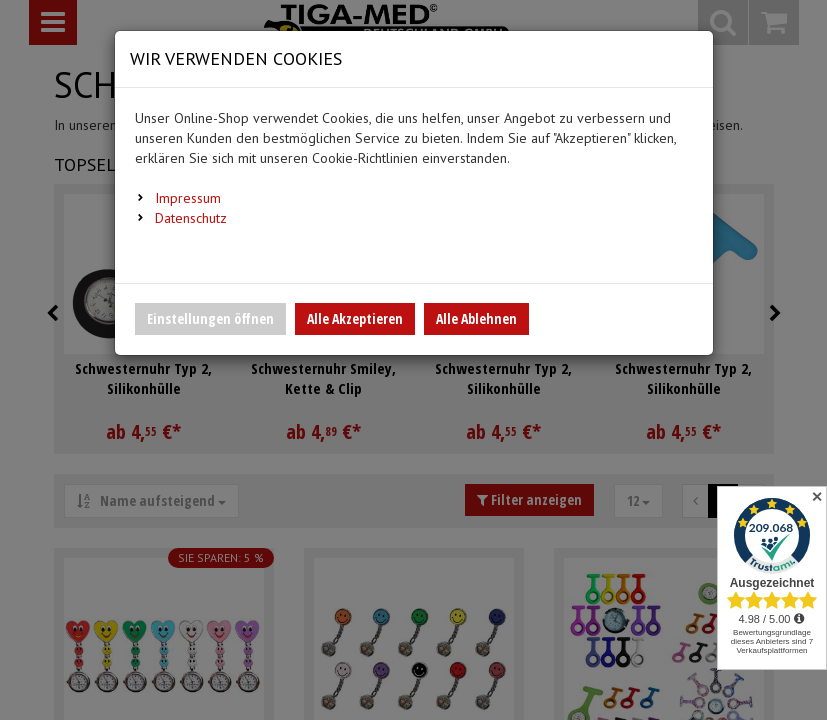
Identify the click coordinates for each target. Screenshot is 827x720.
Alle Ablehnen (476, 318)
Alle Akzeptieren (355, 318)
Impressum (188, 198)
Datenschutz (191, 218)
